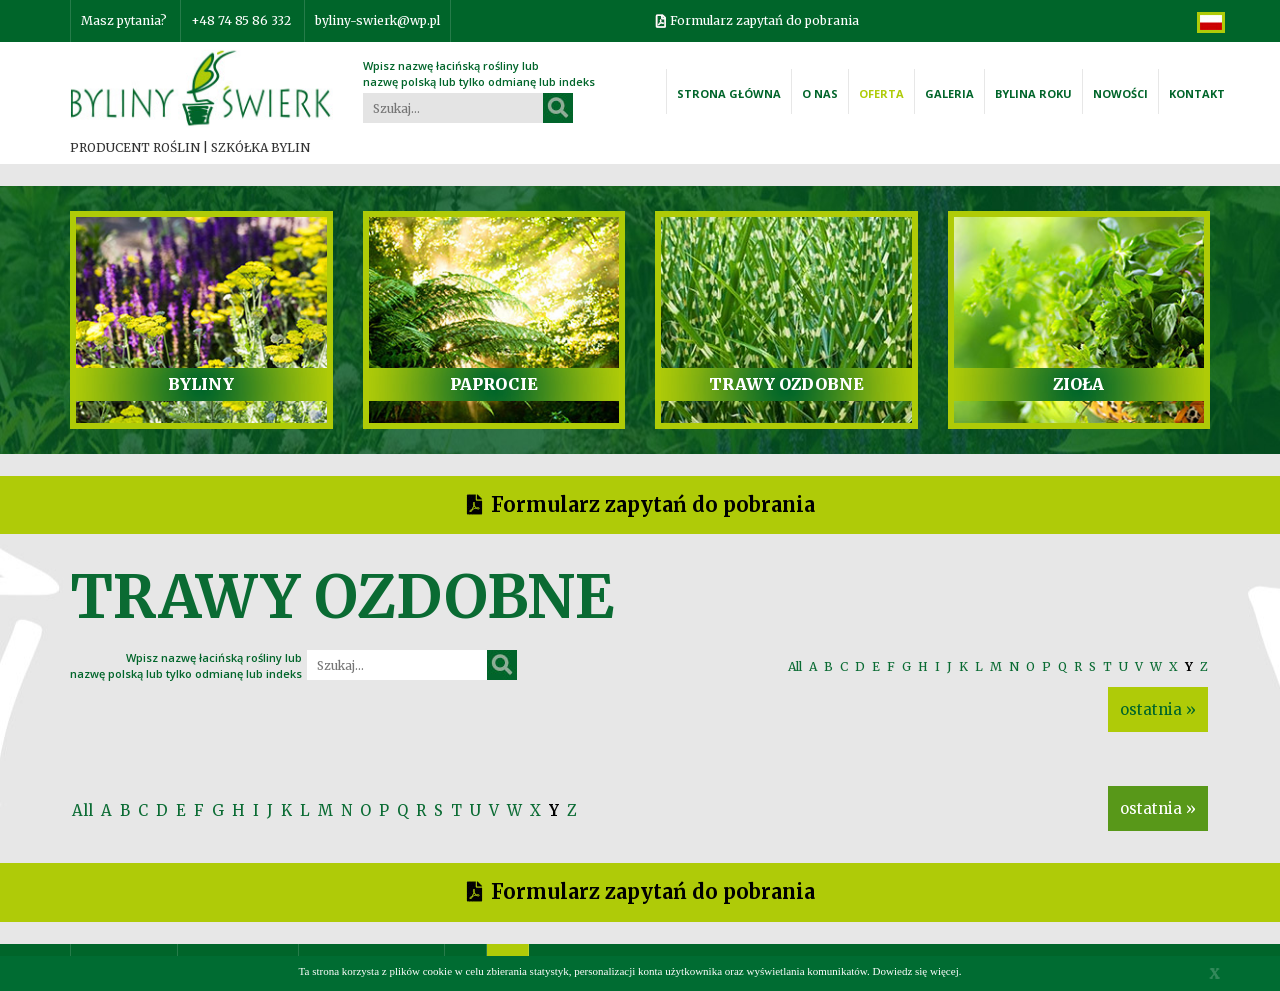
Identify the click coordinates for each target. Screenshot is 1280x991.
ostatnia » (1158, 709)
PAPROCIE (494, 384)
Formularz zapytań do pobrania (764, 20)
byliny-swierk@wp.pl (377, 20)
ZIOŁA (1078, 384)
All (795, 666)
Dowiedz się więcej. (917, 971)
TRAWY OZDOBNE (786, 384)
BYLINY (201, 384)
